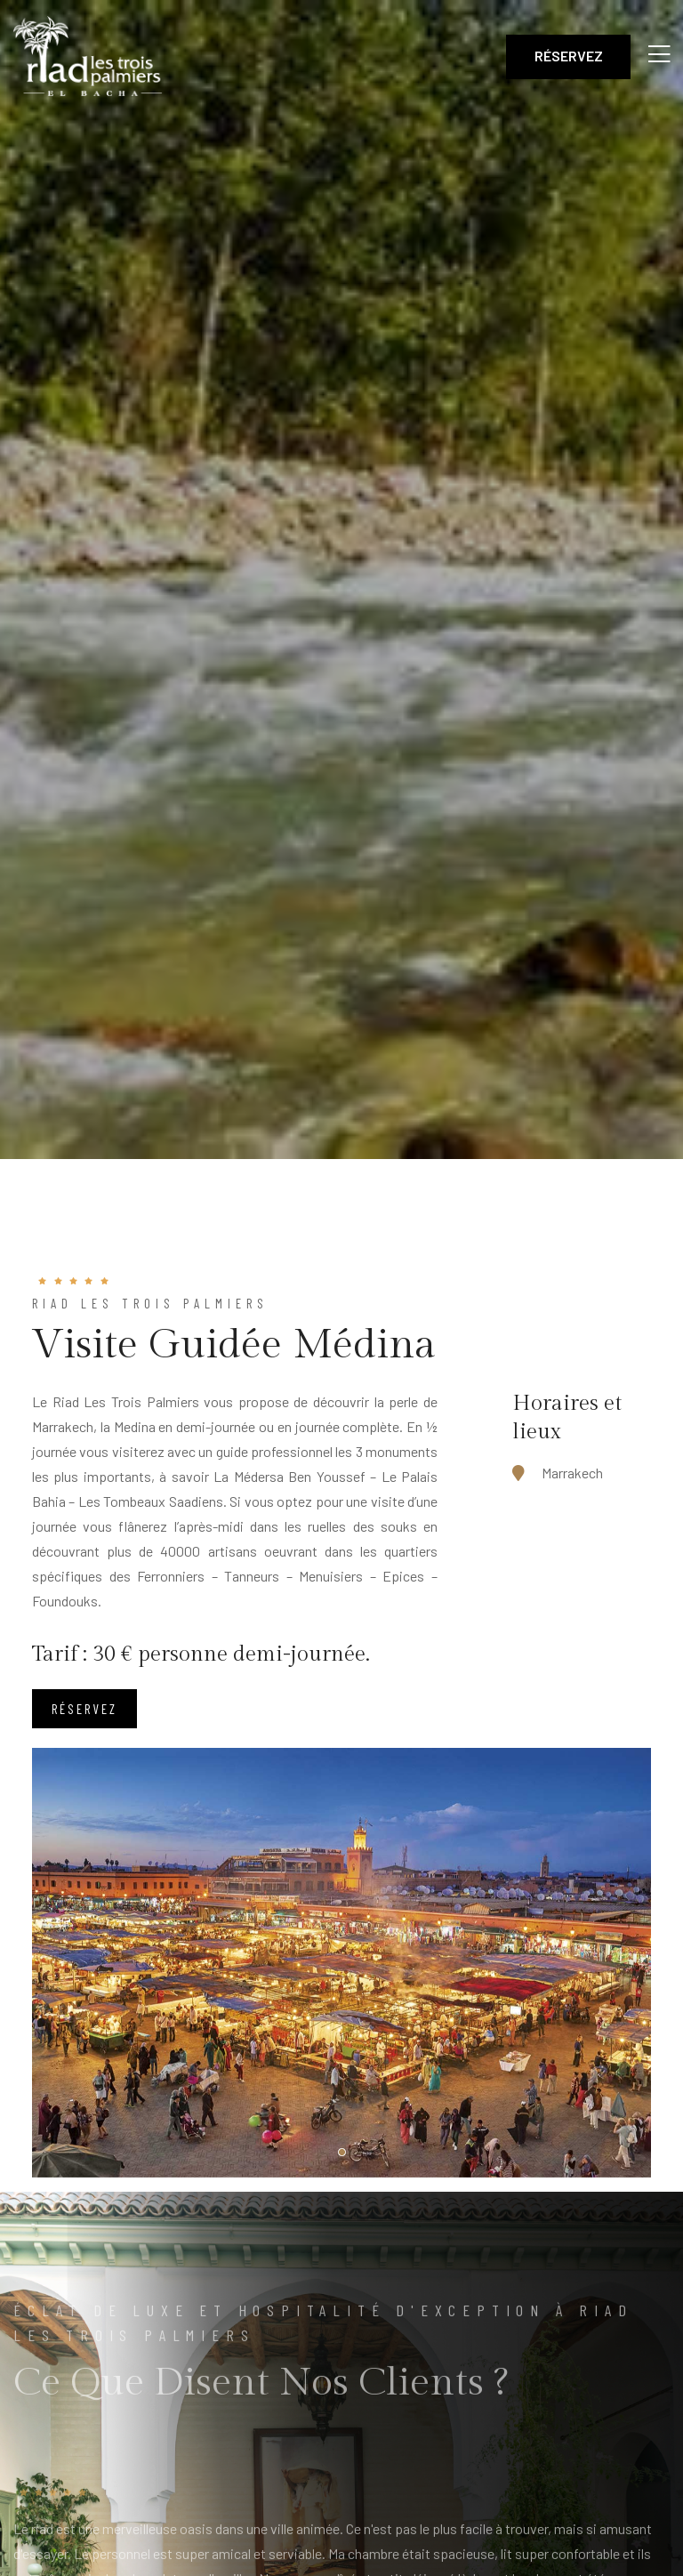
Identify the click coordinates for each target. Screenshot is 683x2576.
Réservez (568, 55)
